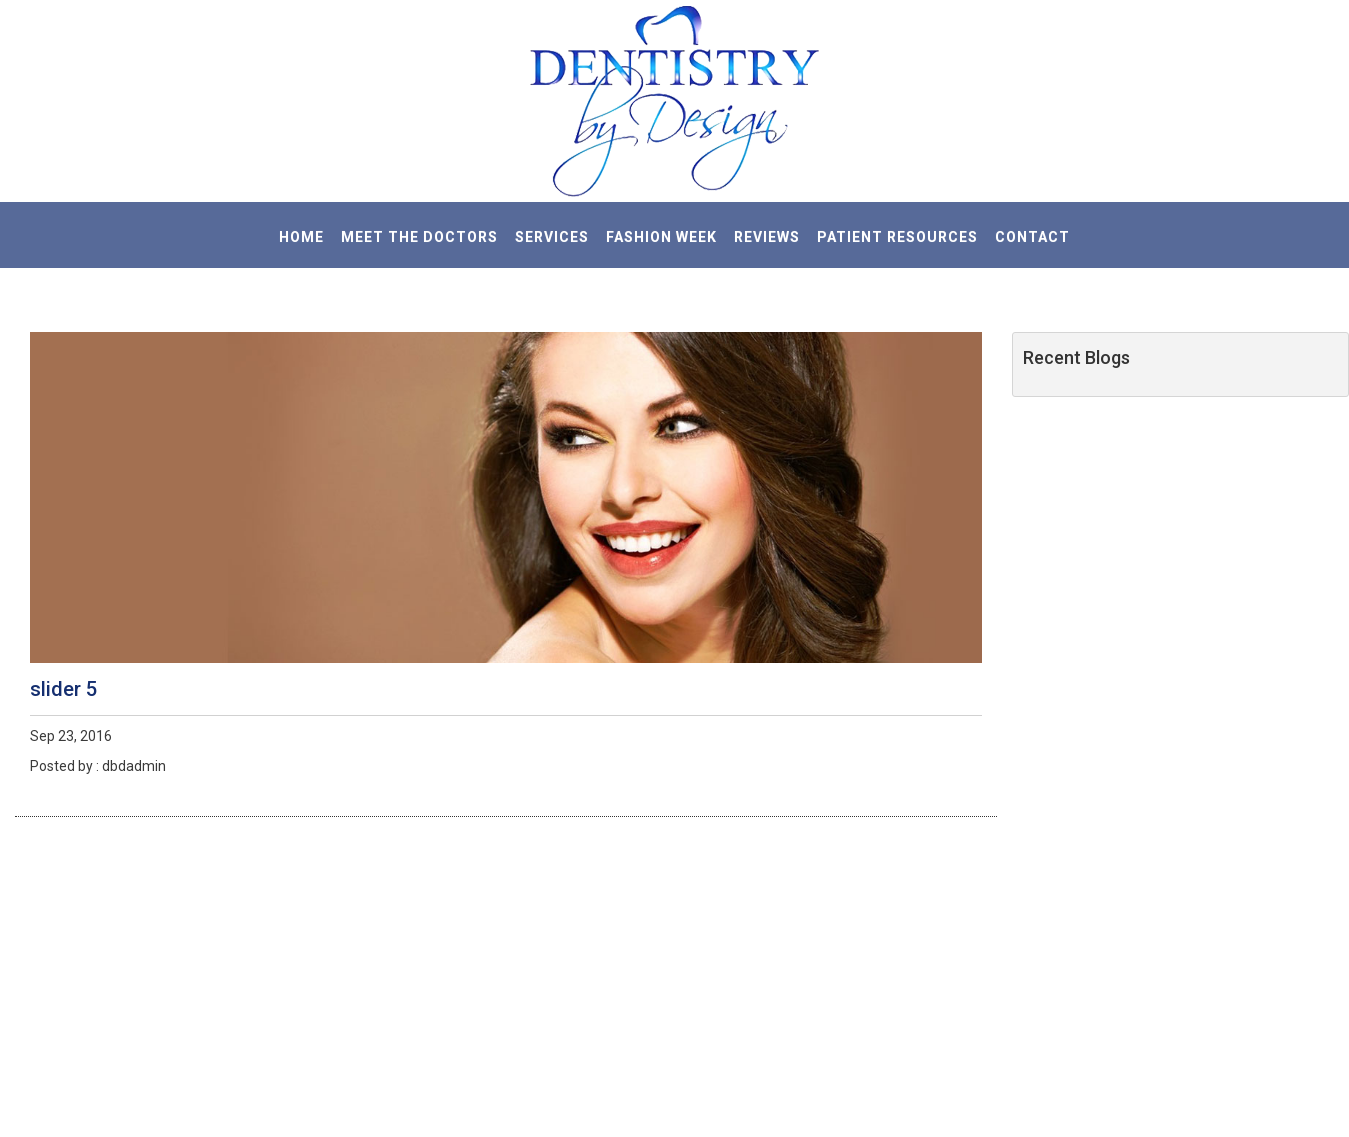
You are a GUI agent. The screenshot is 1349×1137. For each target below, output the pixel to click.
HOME (301, 237)
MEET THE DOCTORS (419, 237)
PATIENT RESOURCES (897, 237)
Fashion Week (661, 237)
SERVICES (552, 237)
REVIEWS (767, 237)
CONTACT (1032, 237)
